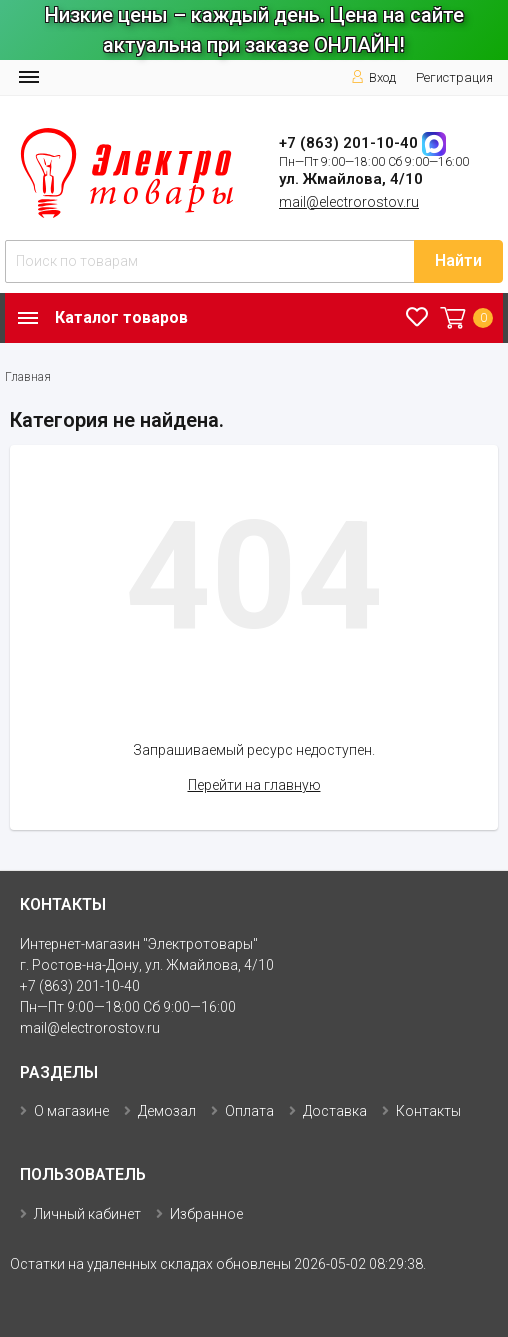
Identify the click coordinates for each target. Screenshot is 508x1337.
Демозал (167, 1111)
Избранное (206, 1214)
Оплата (249, 1111)
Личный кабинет (87, 1214)
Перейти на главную (254, 785)
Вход (373, 77)
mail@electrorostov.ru (349, 202)
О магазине (71, 1111)
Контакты (428, 1111)
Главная (28, 377)
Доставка (335, 1111)
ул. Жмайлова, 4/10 (351, 179)
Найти (458, 260)
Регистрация (454, 77)
